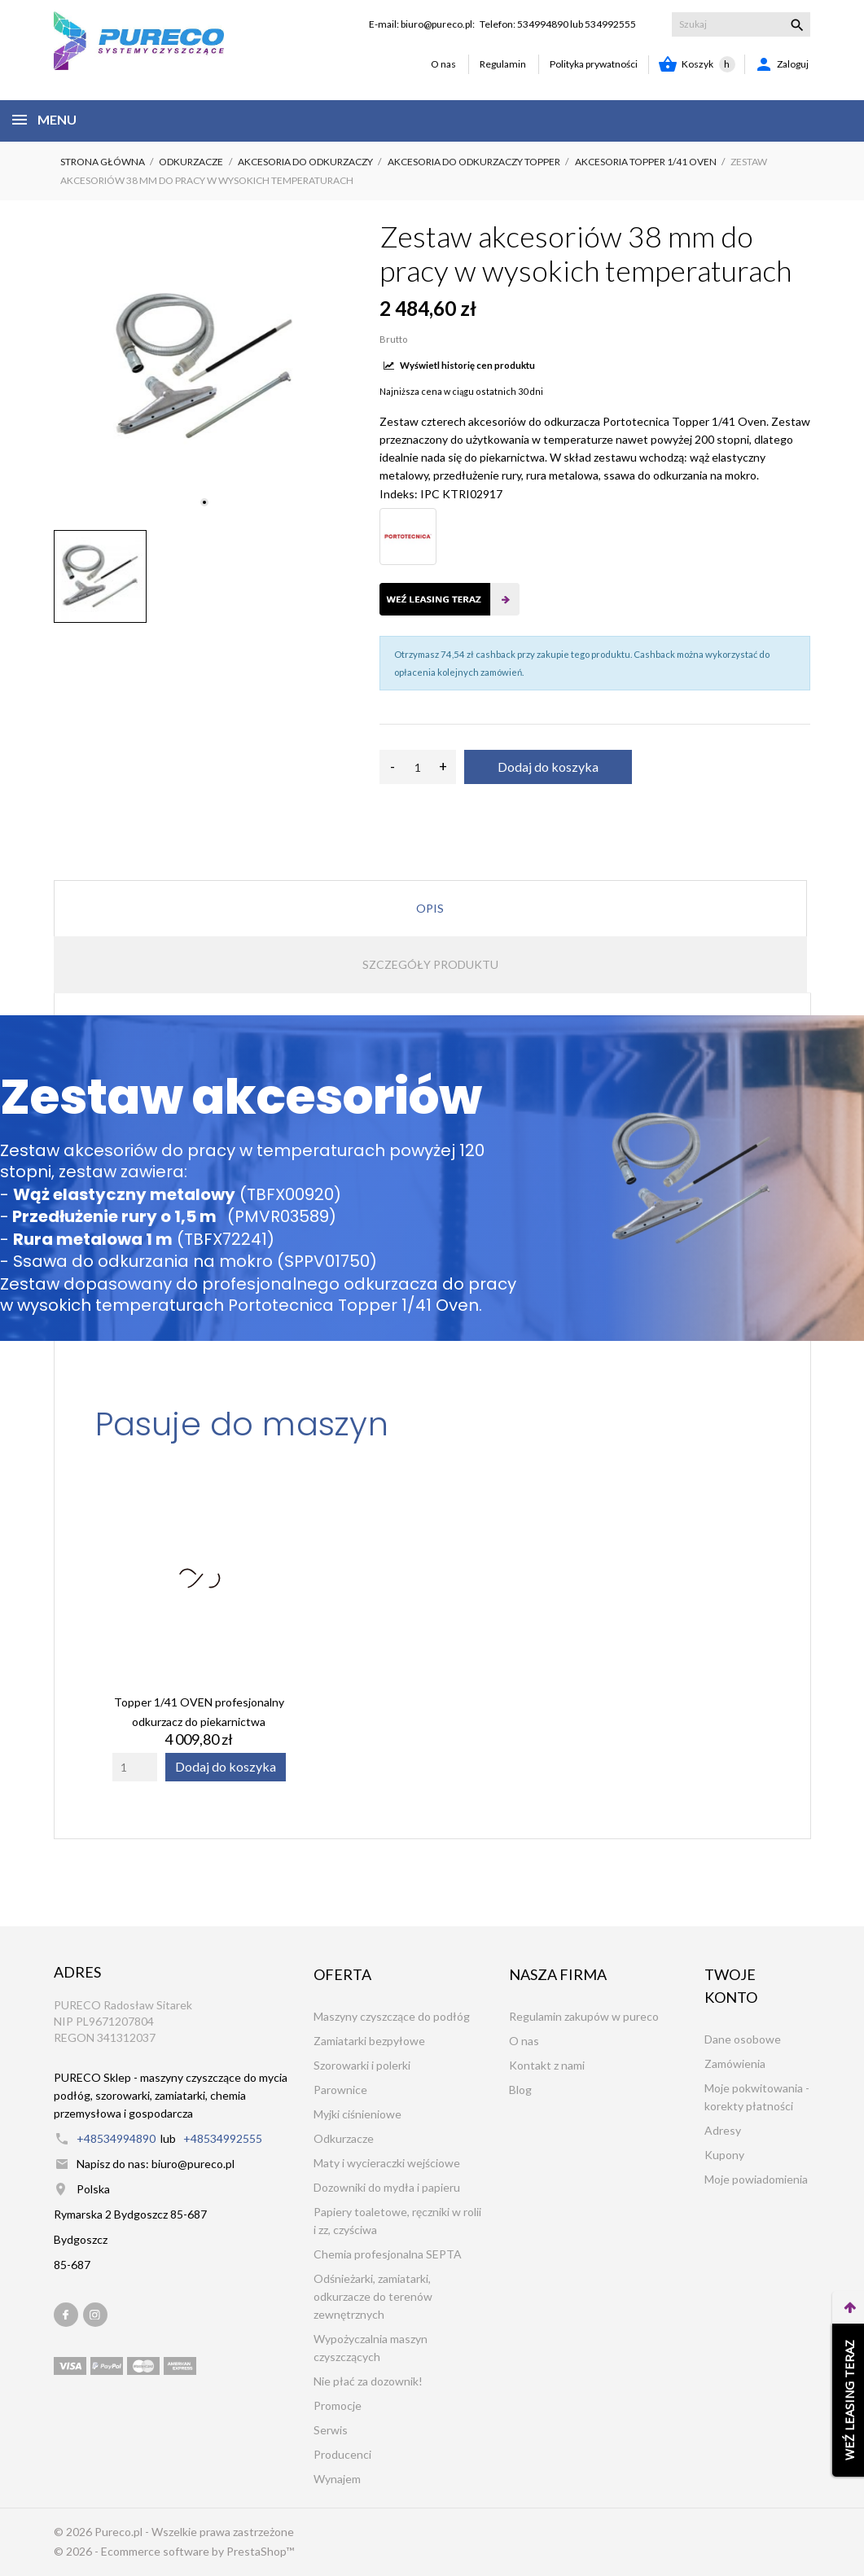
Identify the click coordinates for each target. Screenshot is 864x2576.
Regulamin (503, 64)
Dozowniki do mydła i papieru (387, 2187)
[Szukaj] (741, 24)
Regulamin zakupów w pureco (584, 2016)
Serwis (331, 2430)
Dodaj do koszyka (548, 766)
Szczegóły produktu (430, 964)
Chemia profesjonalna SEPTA (388, 2254)
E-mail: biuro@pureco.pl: (422, 24)
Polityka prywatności (594, 64)
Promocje (338, 2405)
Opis (430, 908)
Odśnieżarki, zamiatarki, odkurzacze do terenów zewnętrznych (373, 2296)
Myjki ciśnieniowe (357, 2114)
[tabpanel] (204, 367)
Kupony (724, 2155)
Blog (520, 2089)
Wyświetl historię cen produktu (459, 365)
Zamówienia (734, 2063)
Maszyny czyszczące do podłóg (392, 2016)
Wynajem (337, 2479)
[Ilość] (418, 767)
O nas (443, 64)
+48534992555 (222, 2138)
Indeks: (398, 494)
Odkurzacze (344, 2138)
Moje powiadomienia (756, 2179)
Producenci (342, 2454)
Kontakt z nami (547, 2065)
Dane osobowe (742, 2039)
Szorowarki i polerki (362, 2065)
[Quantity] (134, 1767)
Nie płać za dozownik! (368, 2381)
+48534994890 (116, 2138)
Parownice (340, 2089)
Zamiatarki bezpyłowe (369, 2041)
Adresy (722, 2130)
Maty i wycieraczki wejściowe (387, 2163)
